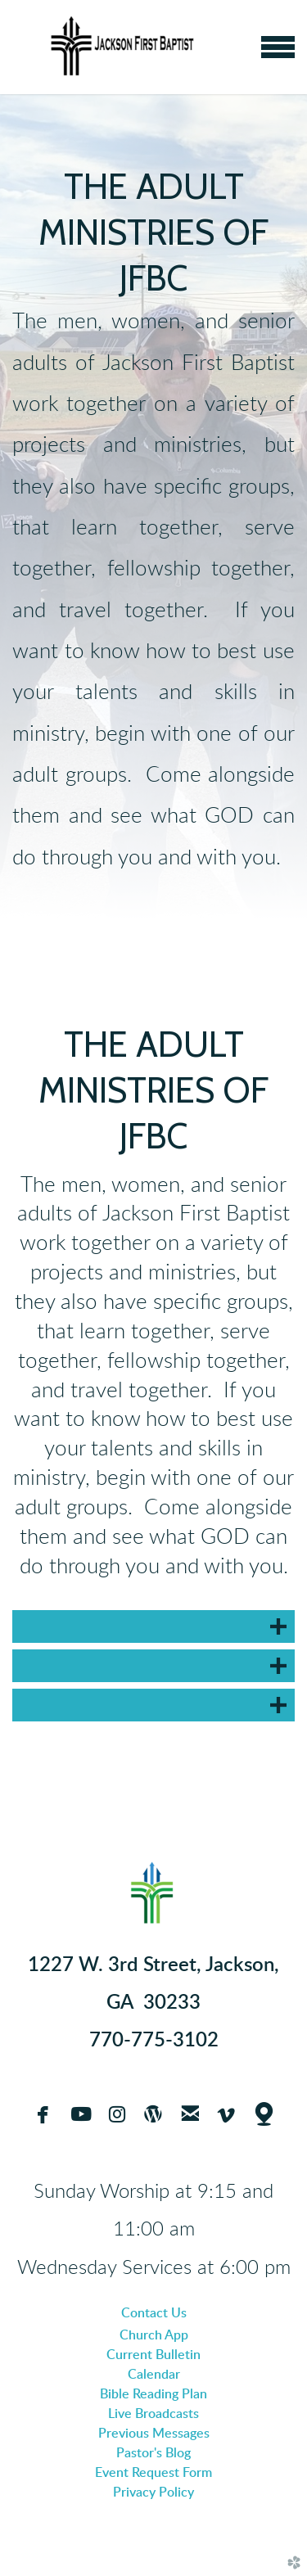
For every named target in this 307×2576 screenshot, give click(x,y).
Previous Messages (154, 2433)
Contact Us (154, 2313)
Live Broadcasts (153, 2413)
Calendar (154, 2374)
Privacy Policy (154, 2492)
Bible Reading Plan (153, 2394)
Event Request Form (153, 2472)
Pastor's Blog (153, 2453)
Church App (154, 2335)
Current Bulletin (153, 2355)
